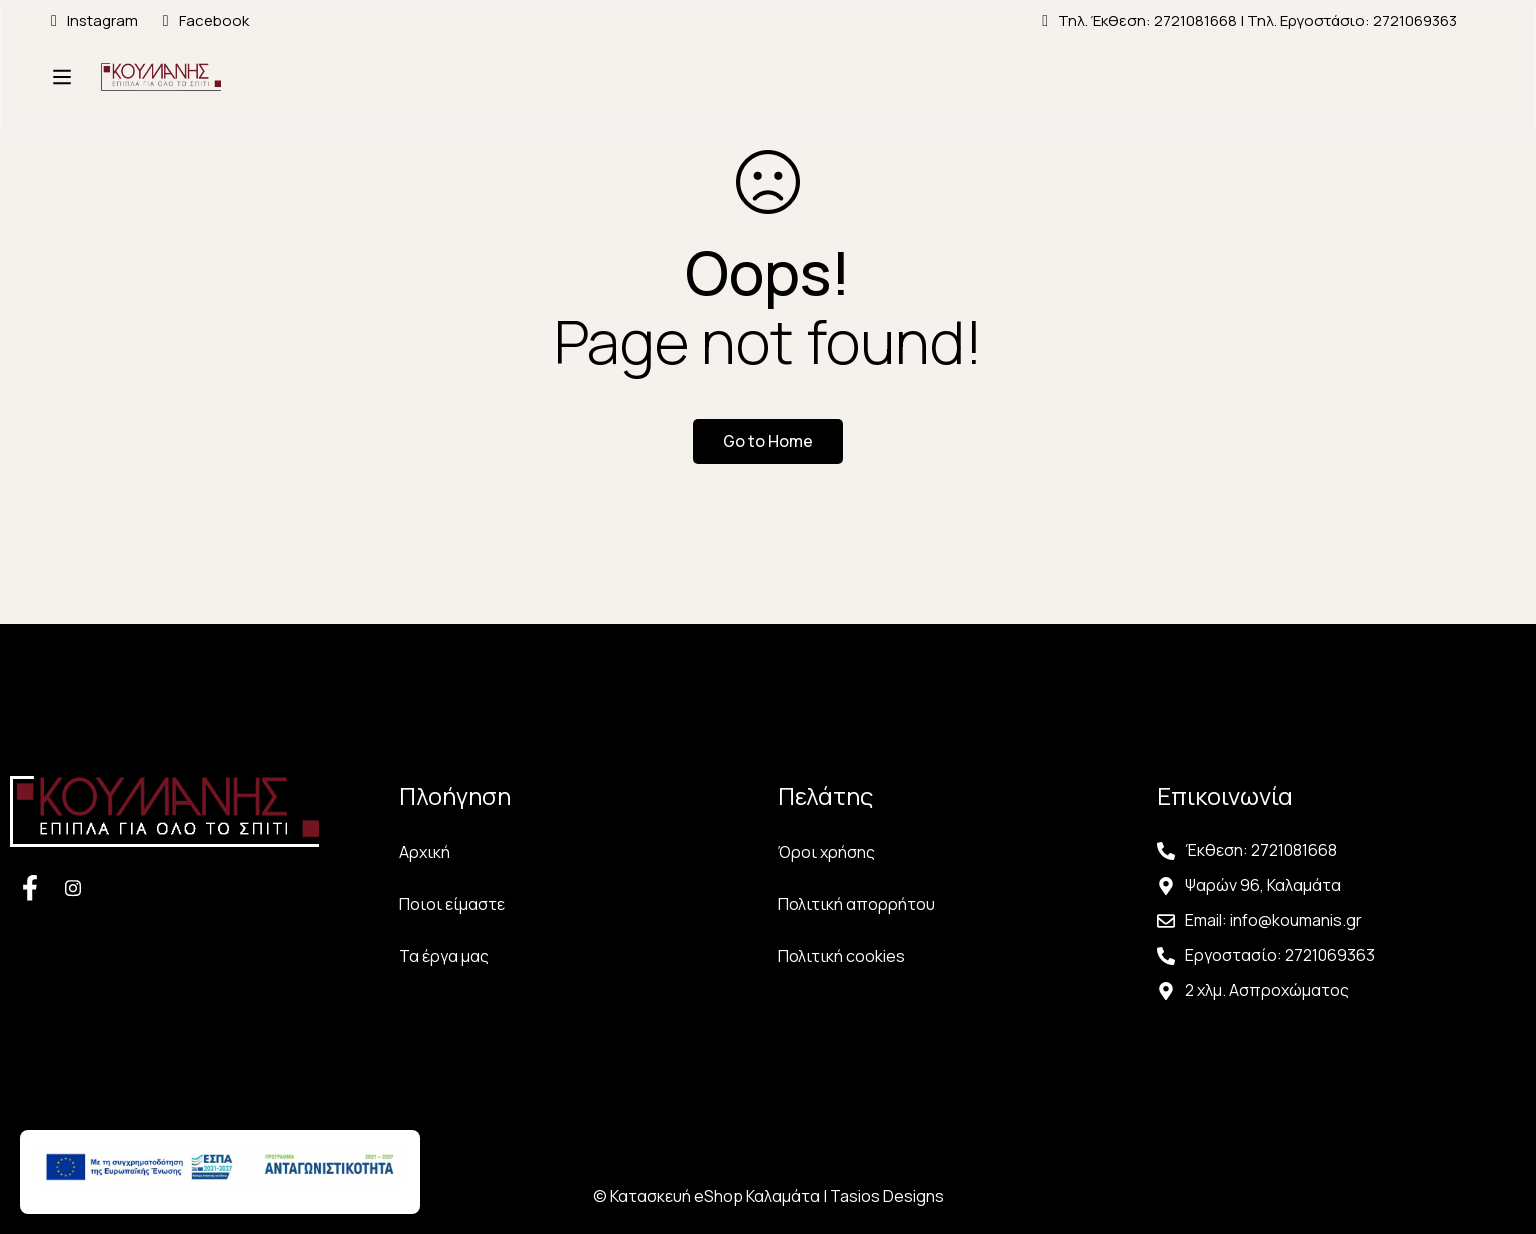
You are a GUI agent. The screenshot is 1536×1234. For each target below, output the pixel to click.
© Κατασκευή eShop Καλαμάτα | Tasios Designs (768, 1196)
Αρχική (424, 852)
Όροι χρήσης (826, 852)
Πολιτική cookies (841, 956)
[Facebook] (30, 887)
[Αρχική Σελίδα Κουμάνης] (176, 97)
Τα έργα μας (444, 956)
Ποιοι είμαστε (452, 904)
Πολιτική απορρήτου (856, 904)
